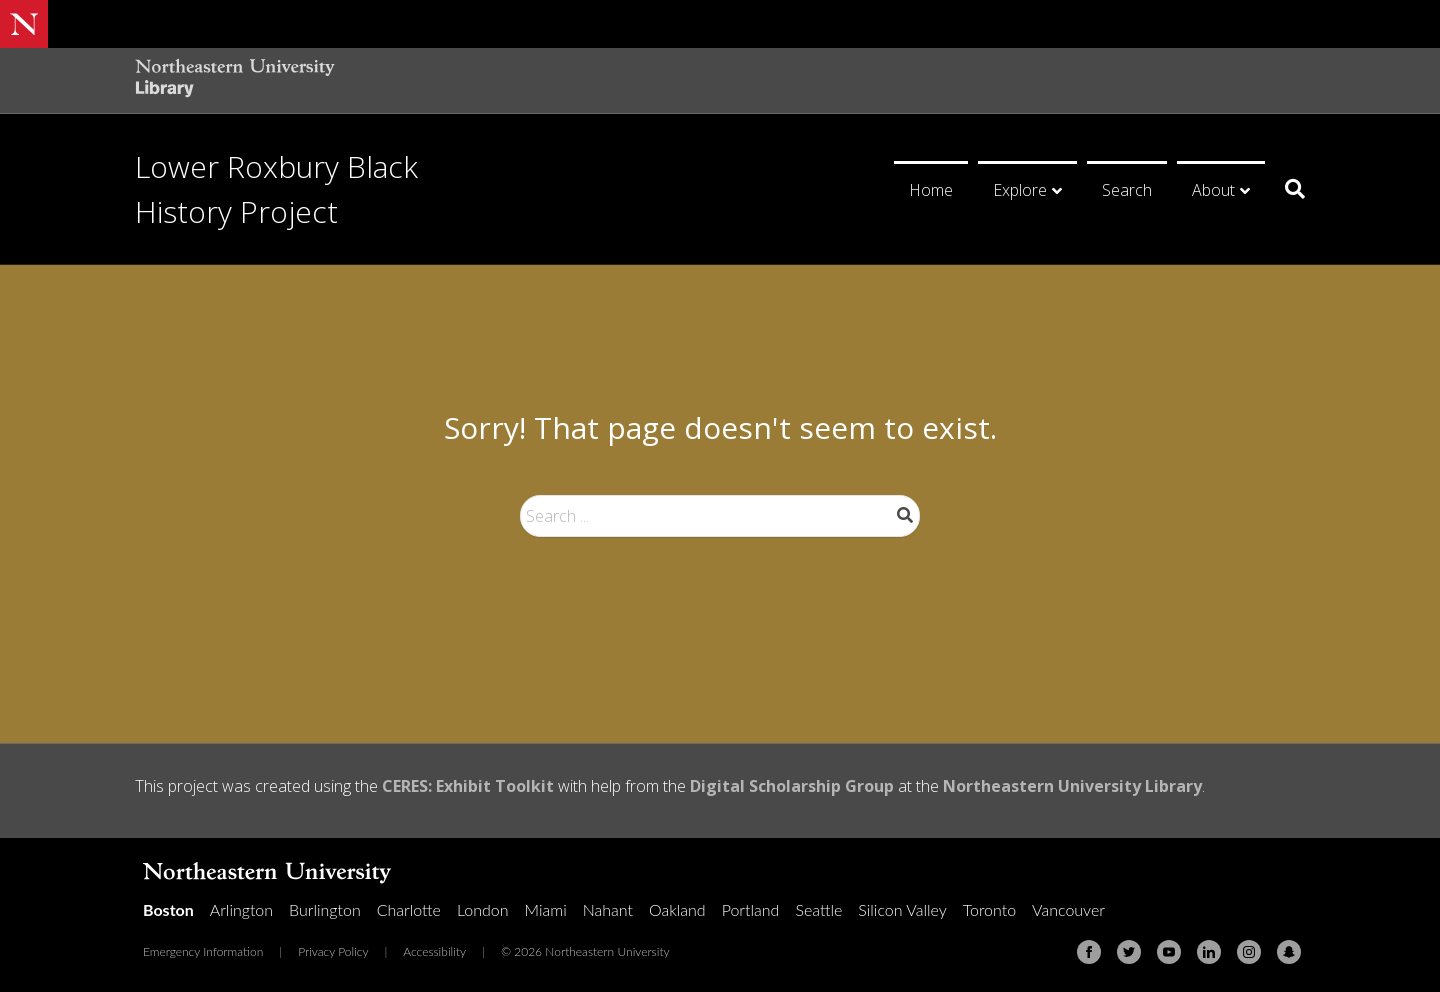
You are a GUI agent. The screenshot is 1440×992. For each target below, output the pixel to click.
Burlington (325, 909)
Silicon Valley (902, 909)
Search (1127, 190)
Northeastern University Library (1072, 786)
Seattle (818, 909)
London (483, 909)
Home (931, 190)
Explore (1020, 190)
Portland (751, 909)
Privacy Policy (333, 951)
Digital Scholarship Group (792, 786)
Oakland (677, 909)
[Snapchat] (1289, 952)
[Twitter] (1129, 952)
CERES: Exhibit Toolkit (468, 786)
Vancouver (1068, 909)
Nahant (608, 909)
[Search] (1287, 189)
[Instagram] (1249, 952)
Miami (546, 909)
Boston (168, 909)
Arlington (241, 909)
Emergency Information (203, 951)
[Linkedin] (1209, 952)
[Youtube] (1169, 952)
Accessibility (434, 951)
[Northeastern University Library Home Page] (235, 80)
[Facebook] (1089, 952)
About (1213, 190)
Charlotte (409, 909)
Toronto (989, 909)
